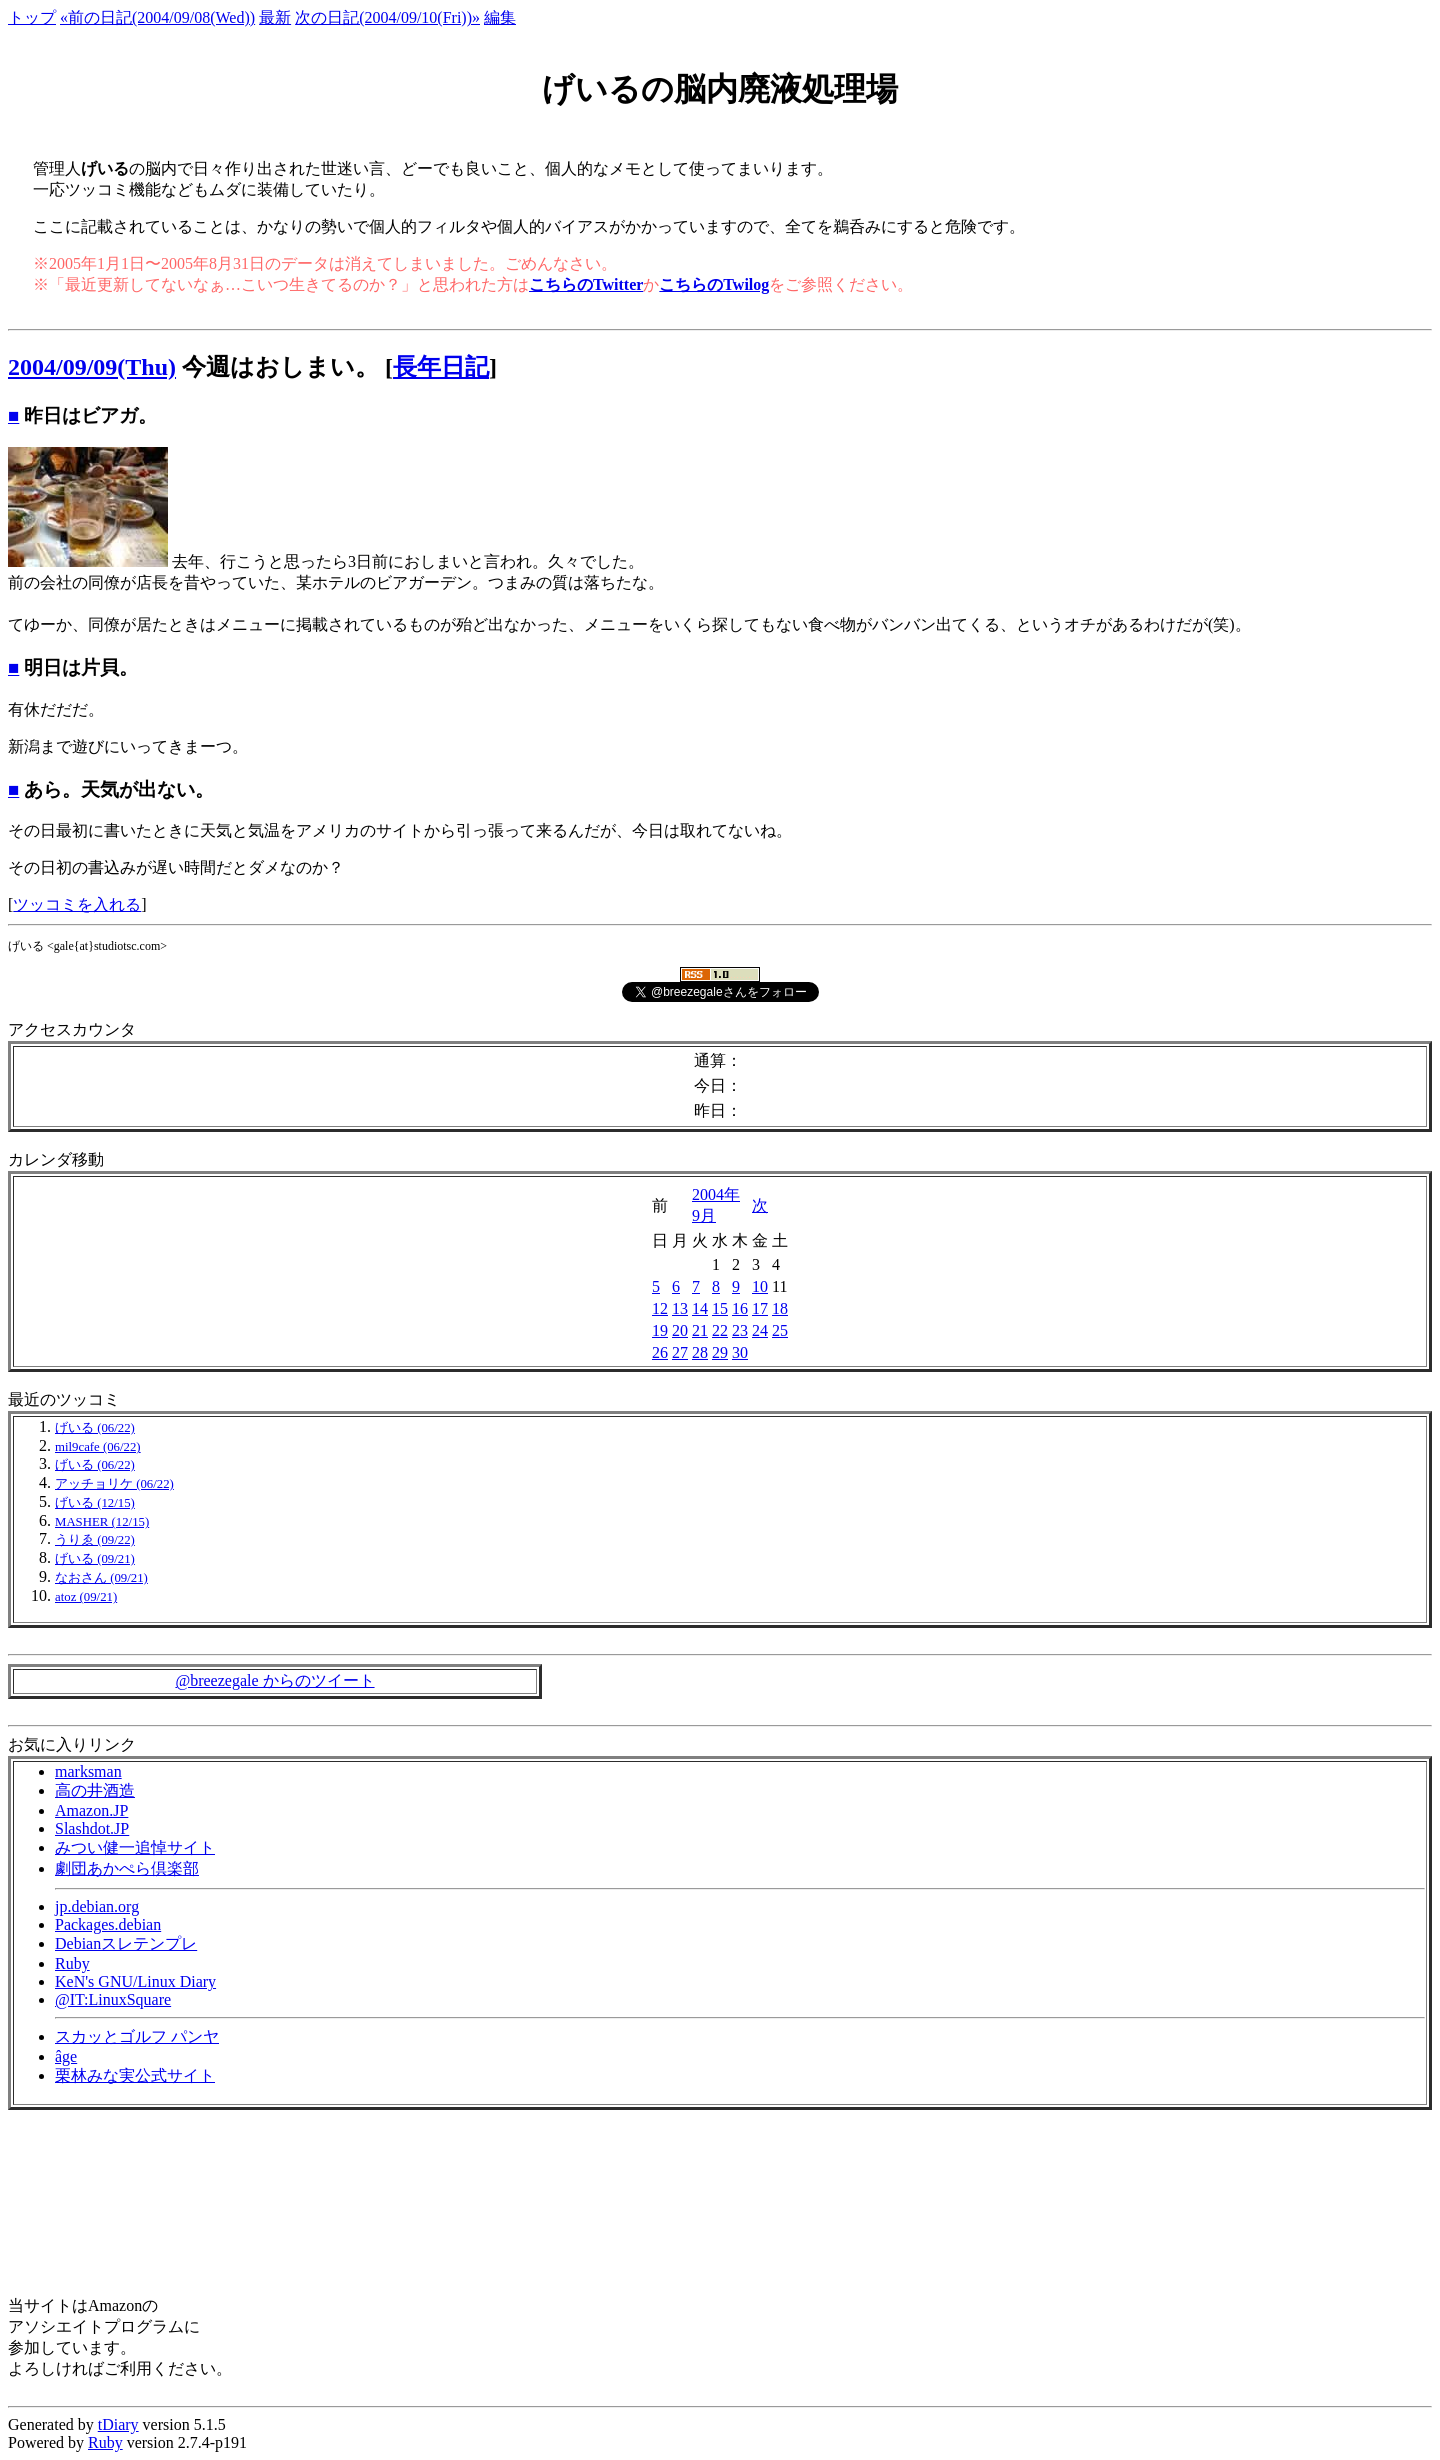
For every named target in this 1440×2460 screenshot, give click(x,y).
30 (740, 1352)
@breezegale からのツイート (274, 1680)
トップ (32, 17)
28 (700, 1352)
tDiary (118, 2424)
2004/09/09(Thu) (92, 367)
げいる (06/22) (95, 1428)
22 (720, 1330)
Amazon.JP (91, 1810)
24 (760, 1330)
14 (700, 1308)
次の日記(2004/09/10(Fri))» (387, 17)
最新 (275, 17)
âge (66, 2056)
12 (660, 1308)
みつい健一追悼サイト (135, 1847)
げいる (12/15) (95, 1503)
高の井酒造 (95, 1790)
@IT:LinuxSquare (113, 1999)
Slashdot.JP (92, 1828)
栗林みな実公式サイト (135, 2075)
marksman (88, 1771)
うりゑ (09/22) (95, 1540)
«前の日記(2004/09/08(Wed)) (157, 17)
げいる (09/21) (95, 1559)
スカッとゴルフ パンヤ (137, 2036)
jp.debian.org (97, 1906)
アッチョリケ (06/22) (114, 1484)
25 (780, 1330)
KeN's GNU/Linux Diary (135, 1981)
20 (680, 1330)
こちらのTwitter (586, 284)
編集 (500, 17)
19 (660, 1330)
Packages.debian (108, 1924)
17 (760, 1308)
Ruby (72, 1963)
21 (700, 1330)
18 (780, 1308)
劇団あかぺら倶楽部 (127, 1868)
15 (720, 1308)
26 (660, 1352)
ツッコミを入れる (77, 904)
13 (680, 1308)
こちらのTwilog (714, 284)
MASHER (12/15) (102, 1522)
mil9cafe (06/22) (98, 1447)
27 (680, 1352)
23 (740, 1330)
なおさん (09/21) (101, 1578)
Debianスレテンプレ (126, 1943)
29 (720, 1352)
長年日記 (441, 367)
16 (740, 1308)
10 (760, 1286)
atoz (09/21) (86, 1597)
